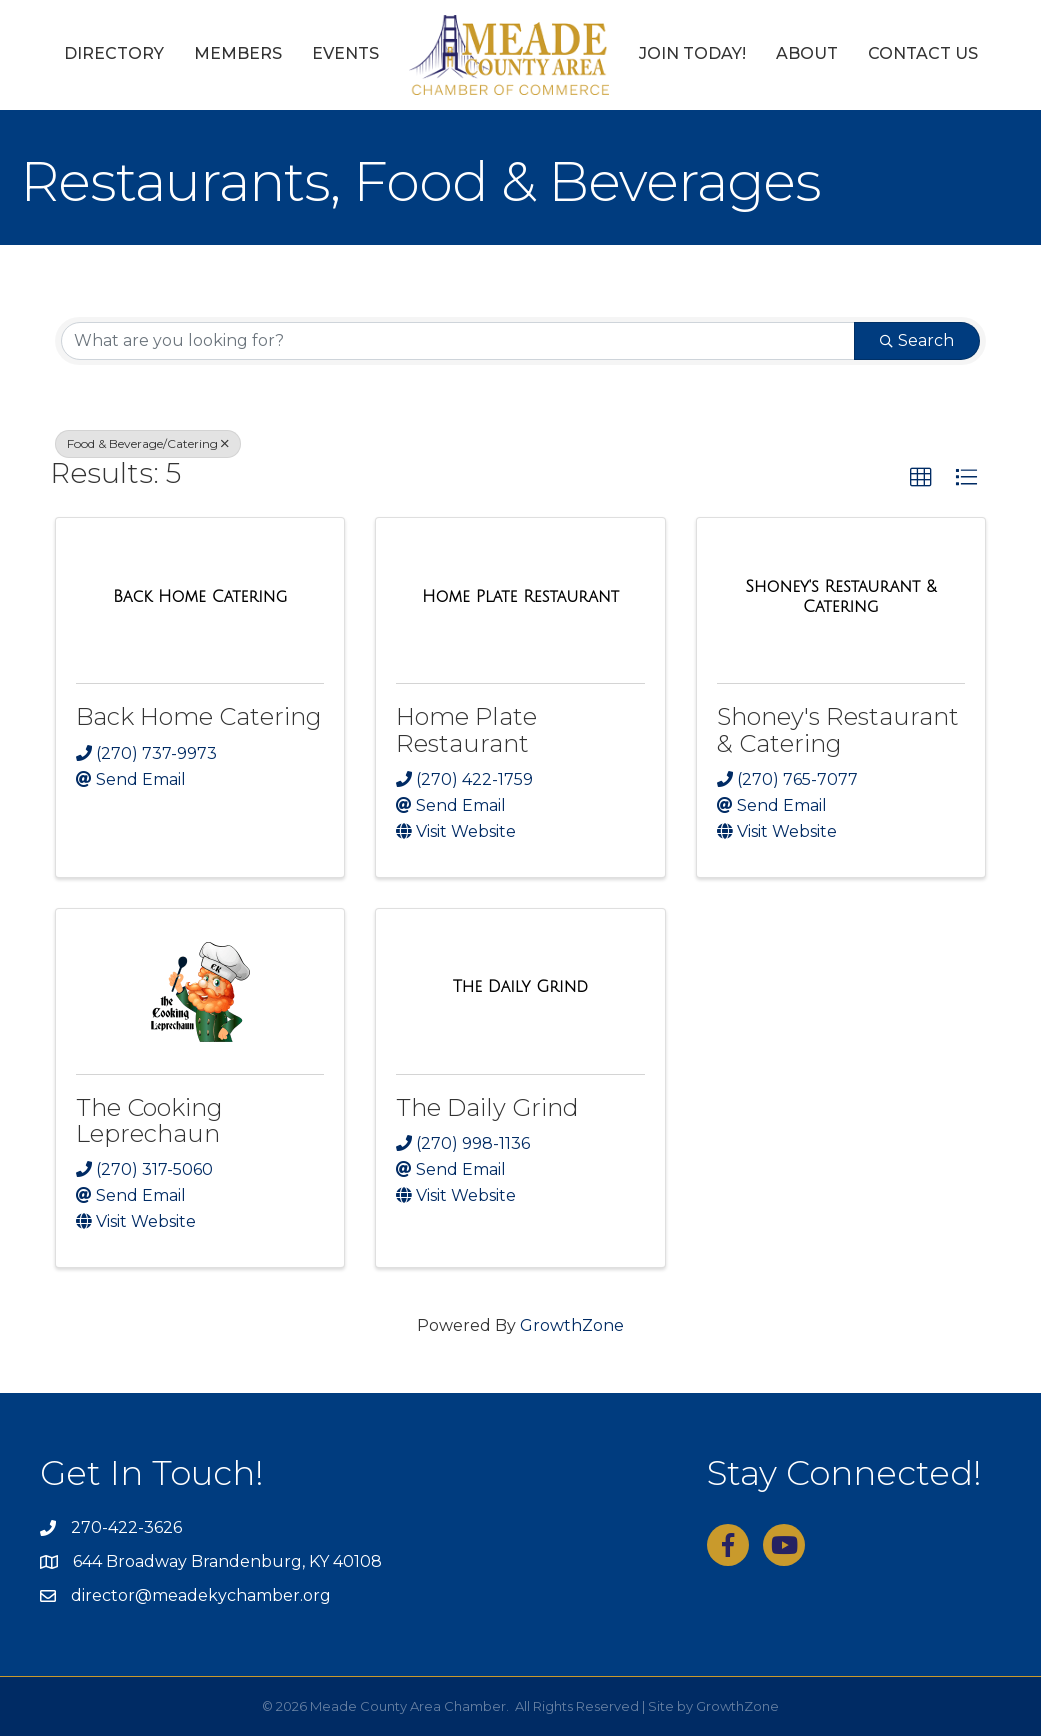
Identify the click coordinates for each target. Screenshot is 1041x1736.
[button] (921, 478)
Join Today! (692, 53)
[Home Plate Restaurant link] (520, 597)
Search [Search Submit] (917, 340)
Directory (114, 53)
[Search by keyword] (458, 341)
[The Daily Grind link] (520, 987)
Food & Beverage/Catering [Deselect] (148, 443)
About (807, 53)
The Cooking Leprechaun (149, 1120)
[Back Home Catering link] (200, 597)
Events (345, 53)
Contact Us (923, 53)
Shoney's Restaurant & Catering (838, 729)
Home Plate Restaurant (466, 729)
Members (238, 53)
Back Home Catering (199, 716)
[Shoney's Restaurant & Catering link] (841, 596)
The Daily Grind (487, 1107)
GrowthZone (572, 1325)
